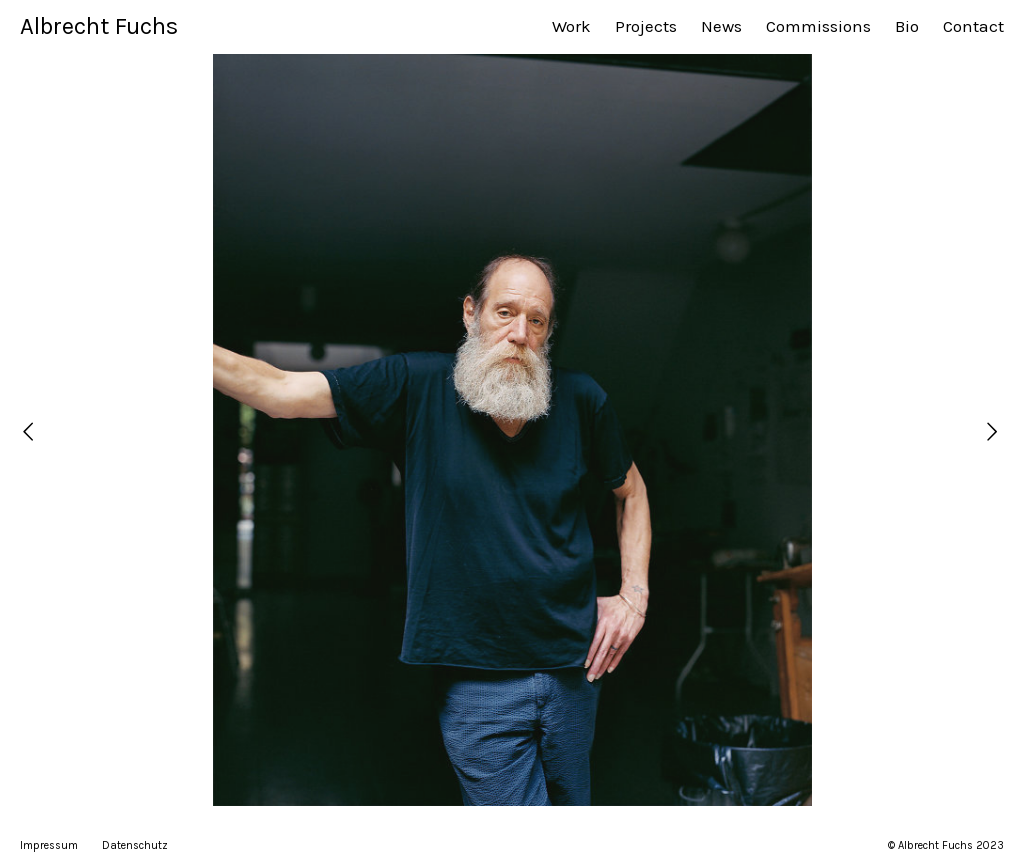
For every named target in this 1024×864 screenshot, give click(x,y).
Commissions (818, 26)
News (721, 26)
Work (571, 26)
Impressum (49, 845)
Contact (973, 26)
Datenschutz (135, 845)
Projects (646, 26)
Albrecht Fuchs (99, 26)
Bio (907, 26)
